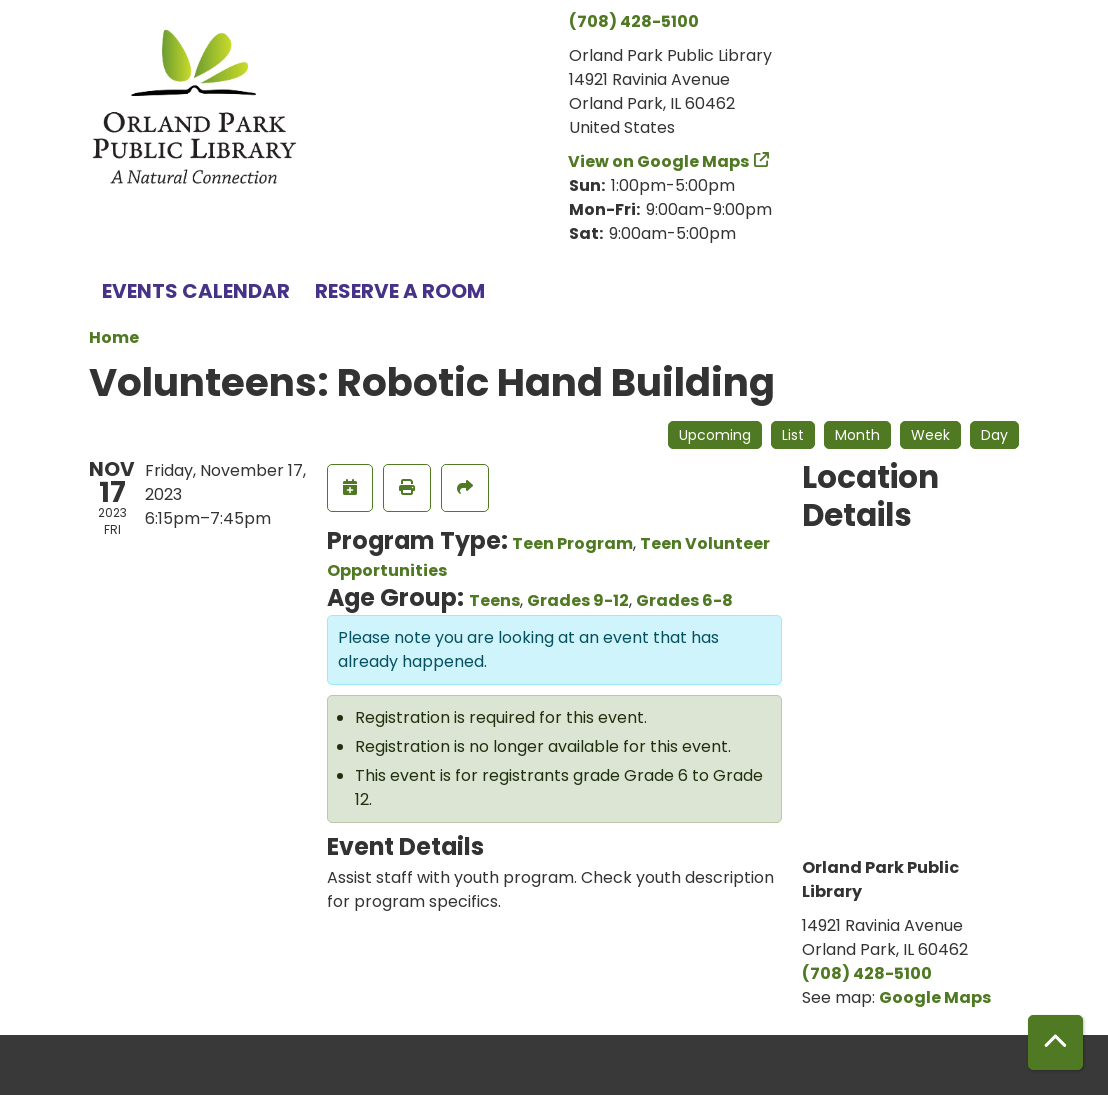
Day (994, 435)
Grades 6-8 (684, 600)
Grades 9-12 (578, 600)
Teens (494, 600)
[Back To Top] (1055, 1042)
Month (857, 435)
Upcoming (715, 435)
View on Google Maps (659, 161)
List (793, 435)
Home (114, 337)
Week (930, 435)
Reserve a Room (400, 291)
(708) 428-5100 (634, 21)
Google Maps (935, 997)
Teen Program (572, 543)
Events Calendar (196, 291)
